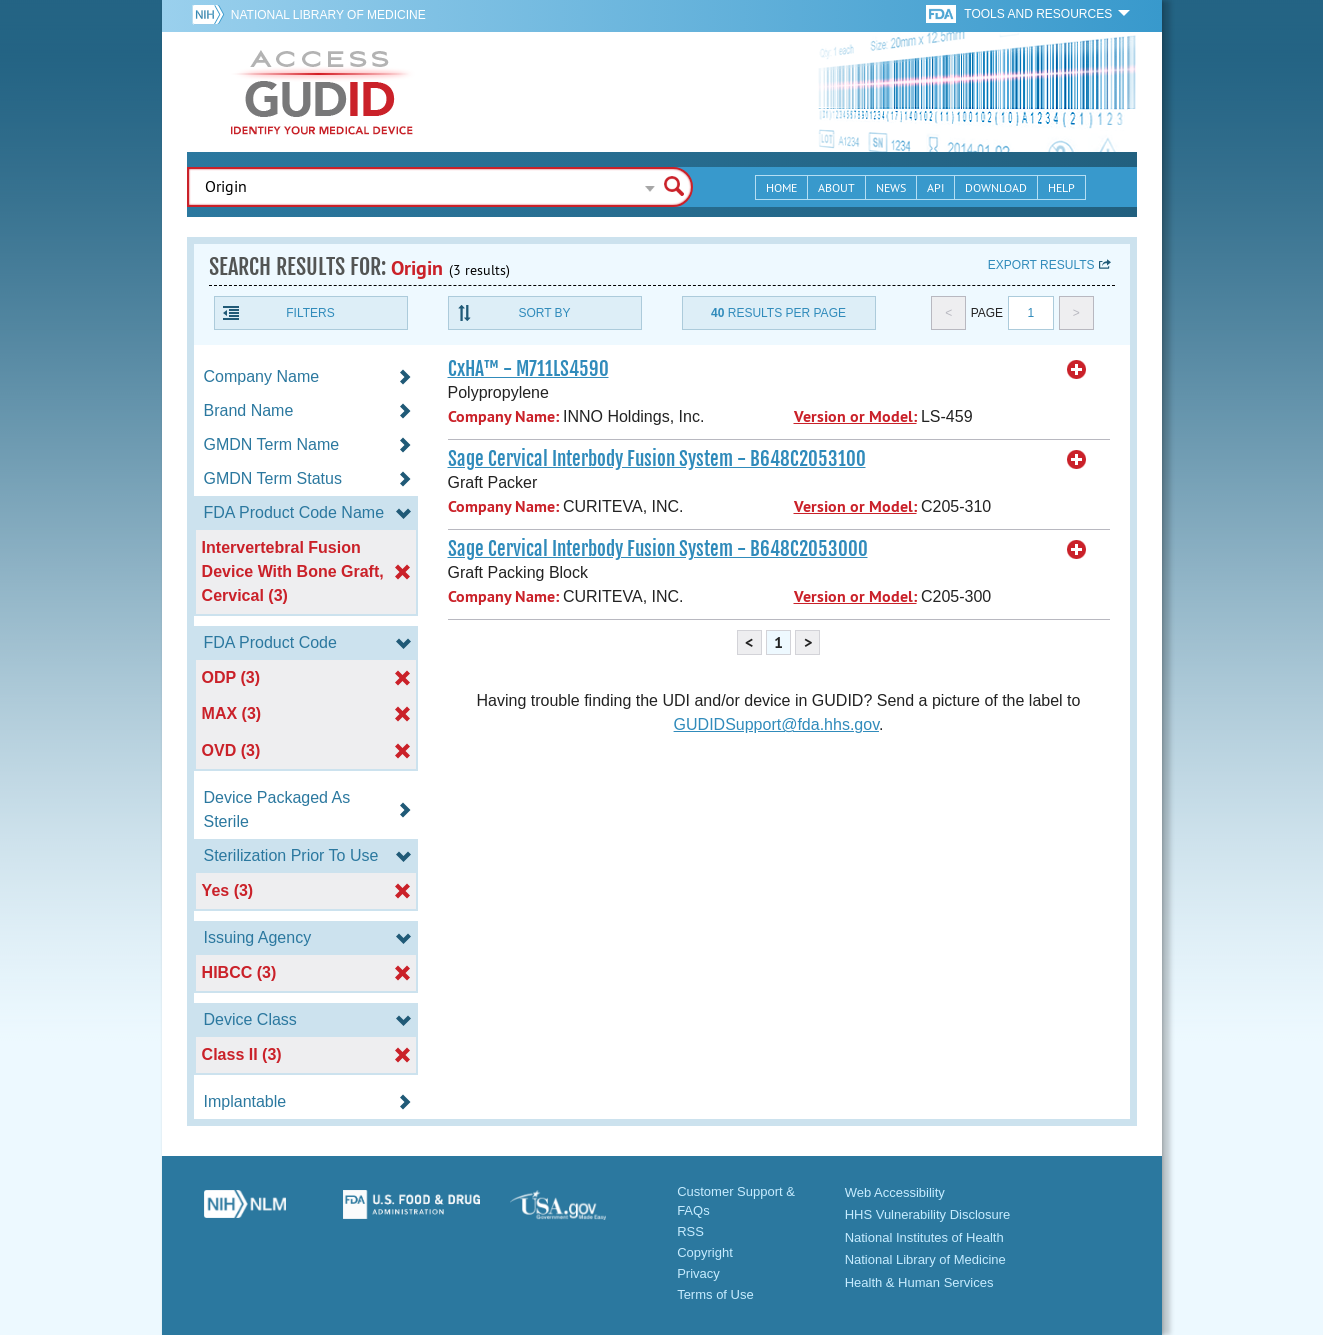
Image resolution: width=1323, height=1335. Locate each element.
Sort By (544, 313)
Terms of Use (715, 1294)
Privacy (698, 1273)
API (935, 187)
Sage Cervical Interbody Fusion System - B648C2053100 (657, 459)
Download (996, 187)
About (836, 187)
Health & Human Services (919, 1282)
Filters (310, 313)
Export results (1041, 265)
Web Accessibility (895, 1192)
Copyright (705, 1252)
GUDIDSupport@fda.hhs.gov (776, 724)
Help (1061, 187)
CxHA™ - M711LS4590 (528, 369)
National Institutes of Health (924, 1237)
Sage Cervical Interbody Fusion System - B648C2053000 (658, 549)
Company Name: (503, 416)
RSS (690, 1231)
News (891, 187)
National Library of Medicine (328, 15)
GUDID (322, 92)
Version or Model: (855, 416)
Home (781, 187)
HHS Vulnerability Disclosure (928, 1214)
